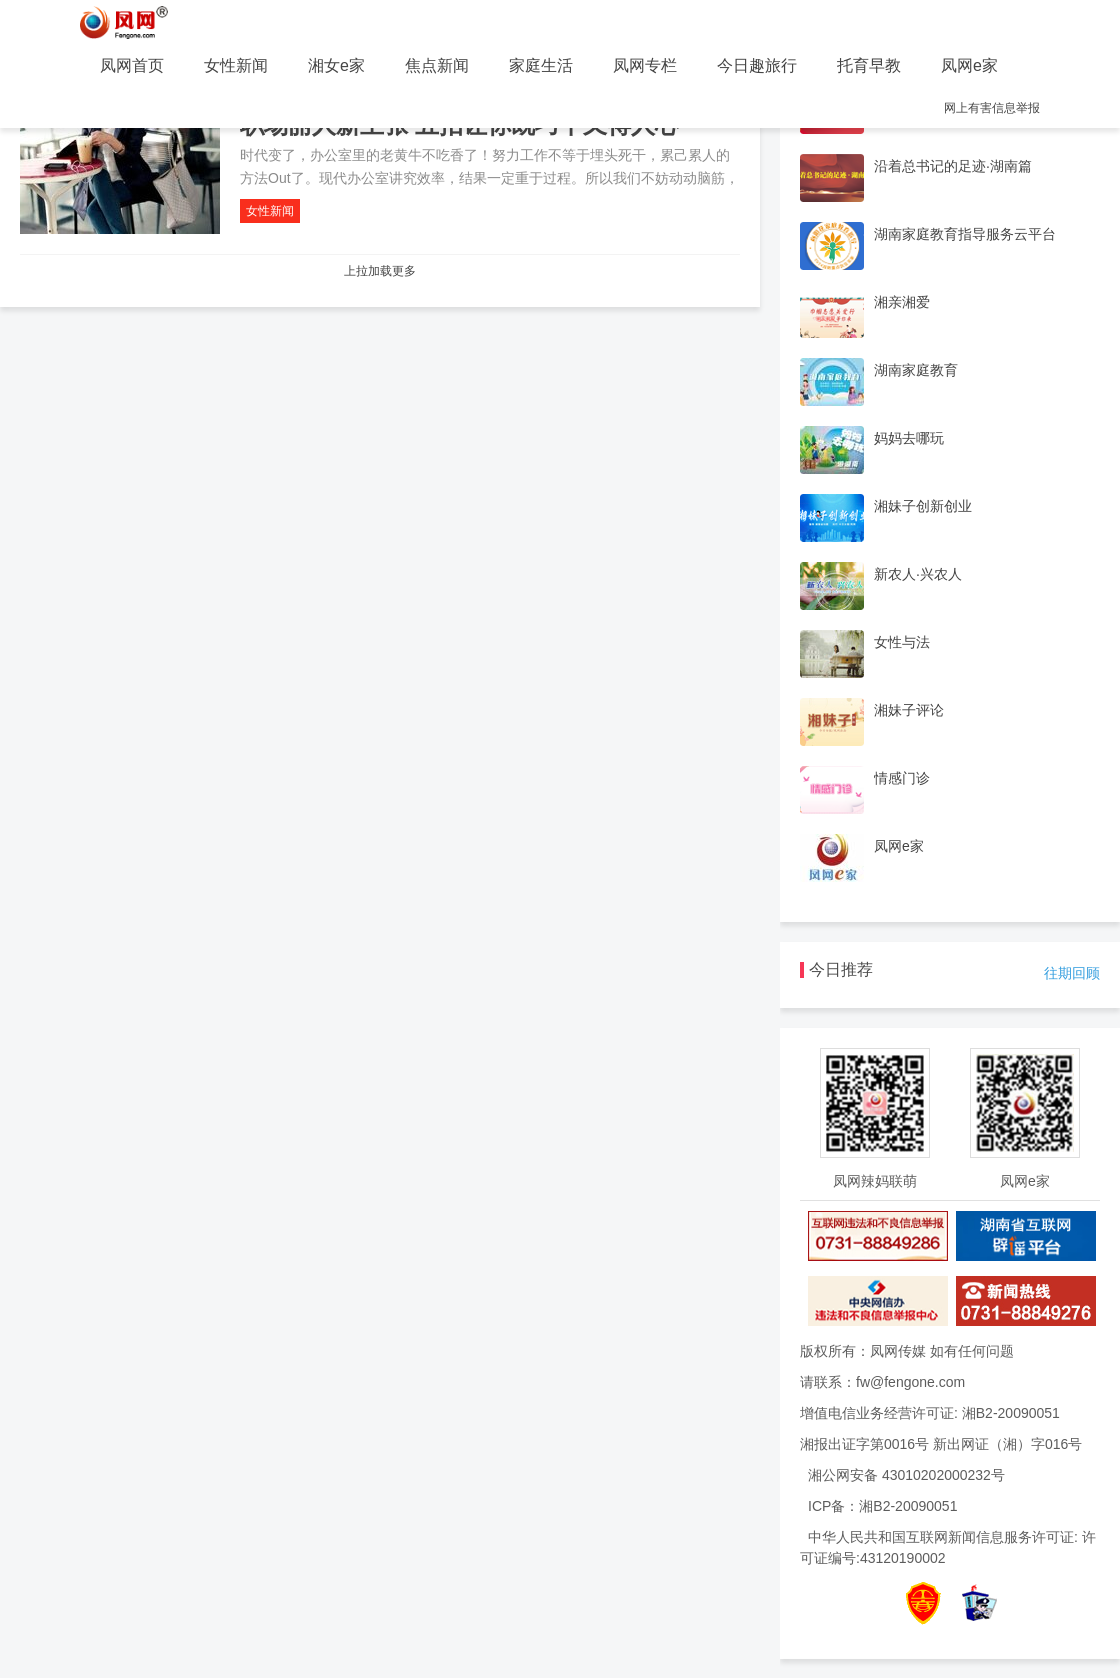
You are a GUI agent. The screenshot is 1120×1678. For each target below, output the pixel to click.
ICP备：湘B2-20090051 (882, 1506)
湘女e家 (336, 65)
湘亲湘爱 (902, 302)
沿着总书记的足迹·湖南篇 (953, 166)
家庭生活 (541, 65)
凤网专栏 (645, 65)
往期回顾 (1072, 973)
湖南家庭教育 (916, 370)
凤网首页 (132, 65)
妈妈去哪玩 (909, 438)
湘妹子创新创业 (923, 506)
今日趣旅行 (757, 65)
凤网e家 (969, 65)
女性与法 (902, 642)
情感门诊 (902, 778)
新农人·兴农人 (918, 574)
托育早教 (869, 65)
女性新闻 (236, 65)
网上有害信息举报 (992, 108)
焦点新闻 (437, 65)
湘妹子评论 (909, 710)
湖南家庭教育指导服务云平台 (965, 234)
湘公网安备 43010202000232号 (906, 1475)
